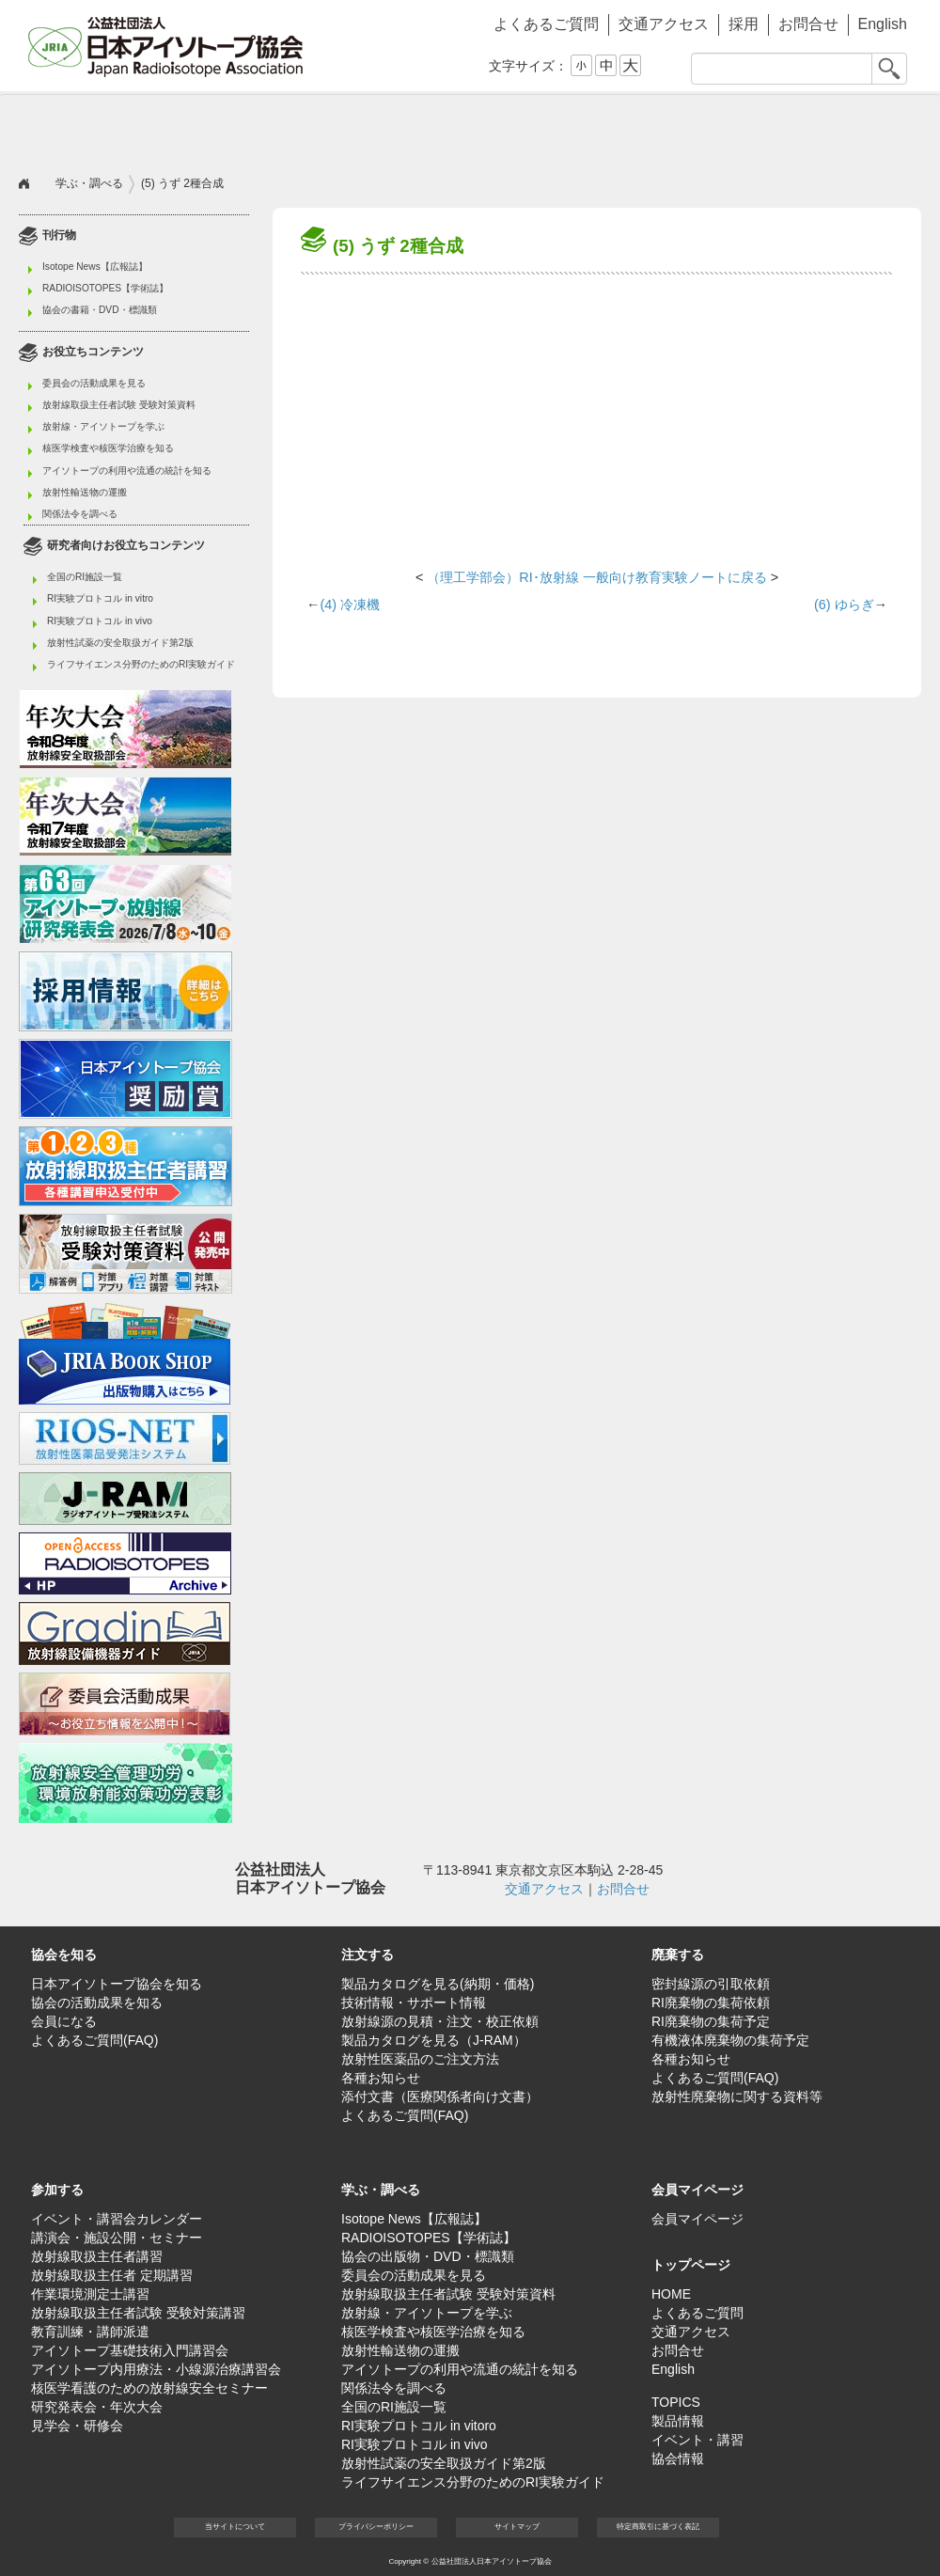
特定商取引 (658, 2526)
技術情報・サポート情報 (413, 2002)
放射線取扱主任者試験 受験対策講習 (138, 2312)
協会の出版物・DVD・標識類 (427, 2256)
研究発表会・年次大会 (97, 2406)
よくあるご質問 (546, 24)
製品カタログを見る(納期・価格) (437, 1983)
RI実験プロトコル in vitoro (418, 2425)
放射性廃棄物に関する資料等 (736, 2096)
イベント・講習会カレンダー (116, 2218)
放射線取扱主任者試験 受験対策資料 (119, 405)
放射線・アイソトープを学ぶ (103, 426)
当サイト (235, 2526)
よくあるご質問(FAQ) (94, 2040)
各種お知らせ (380, 2077)
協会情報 (677, 2458)
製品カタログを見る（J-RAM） (433, 2040)
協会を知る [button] (94, 128)
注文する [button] (244, 128)
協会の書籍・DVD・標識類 (99, 310)
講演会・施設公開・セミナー (116, 2237)
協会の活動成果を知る (97, 2002)
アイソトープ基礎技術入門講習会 (129, 2350)
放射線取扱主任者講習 (97, 2256)
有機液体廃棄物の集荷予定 (730, 2040)
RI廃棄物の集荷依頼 (710, 2002)
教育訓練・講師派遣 (90, 2331)
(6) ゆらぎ (844, 604)
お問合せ (808, 24)
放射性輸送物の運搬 (84, 492)
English (882, 24)
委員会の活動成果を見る (94, 383)
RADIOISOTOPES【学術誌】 (105, 288)
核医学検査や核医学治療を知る (108, 448)
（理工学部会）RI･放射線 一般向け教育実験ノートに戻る (596, 577)
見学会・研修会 (77, 2425)
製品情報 (677, 2420)
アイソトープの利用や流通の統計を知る (127, 470)
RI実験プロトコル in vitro (100, 598)
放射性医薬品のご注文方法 (420, 2058)
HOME (671, 2293)
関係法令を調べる (80, 514)
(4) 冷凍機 (350, 604)
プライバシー (376, 2526)
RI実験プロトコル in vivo (99, 621)
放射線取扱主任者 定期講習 (112, 2275)
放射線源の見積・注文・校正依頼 (440, 2021)
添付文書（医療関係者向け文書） (440, 2096)
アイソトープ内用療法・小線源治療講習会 (156, 2369)
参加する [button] (545, 128)
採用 (743, 24)
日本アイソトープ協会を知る (116, 1983)
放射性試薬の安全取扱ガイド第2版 (120, 642)
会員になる (64, 2021)
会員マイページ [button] (697, 2189)
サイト (517, 2526)
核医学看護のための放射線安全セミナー (149, 2387)
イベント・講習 (697, 2439)
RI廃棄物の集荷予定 (710, 2021)
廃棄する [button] (395, 128)
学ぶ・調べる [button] (695, 128)
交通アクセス (664, 24)
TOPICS (675, 2402)
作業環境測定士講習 (90, 2293)
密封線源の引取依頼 (710, 1983)
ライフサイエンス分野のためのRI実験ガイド (141, 664)
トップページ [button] (690, 2264)
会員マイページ (846, 128)
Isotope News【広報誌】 (95, 266)
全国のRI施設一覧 (84, 577)
